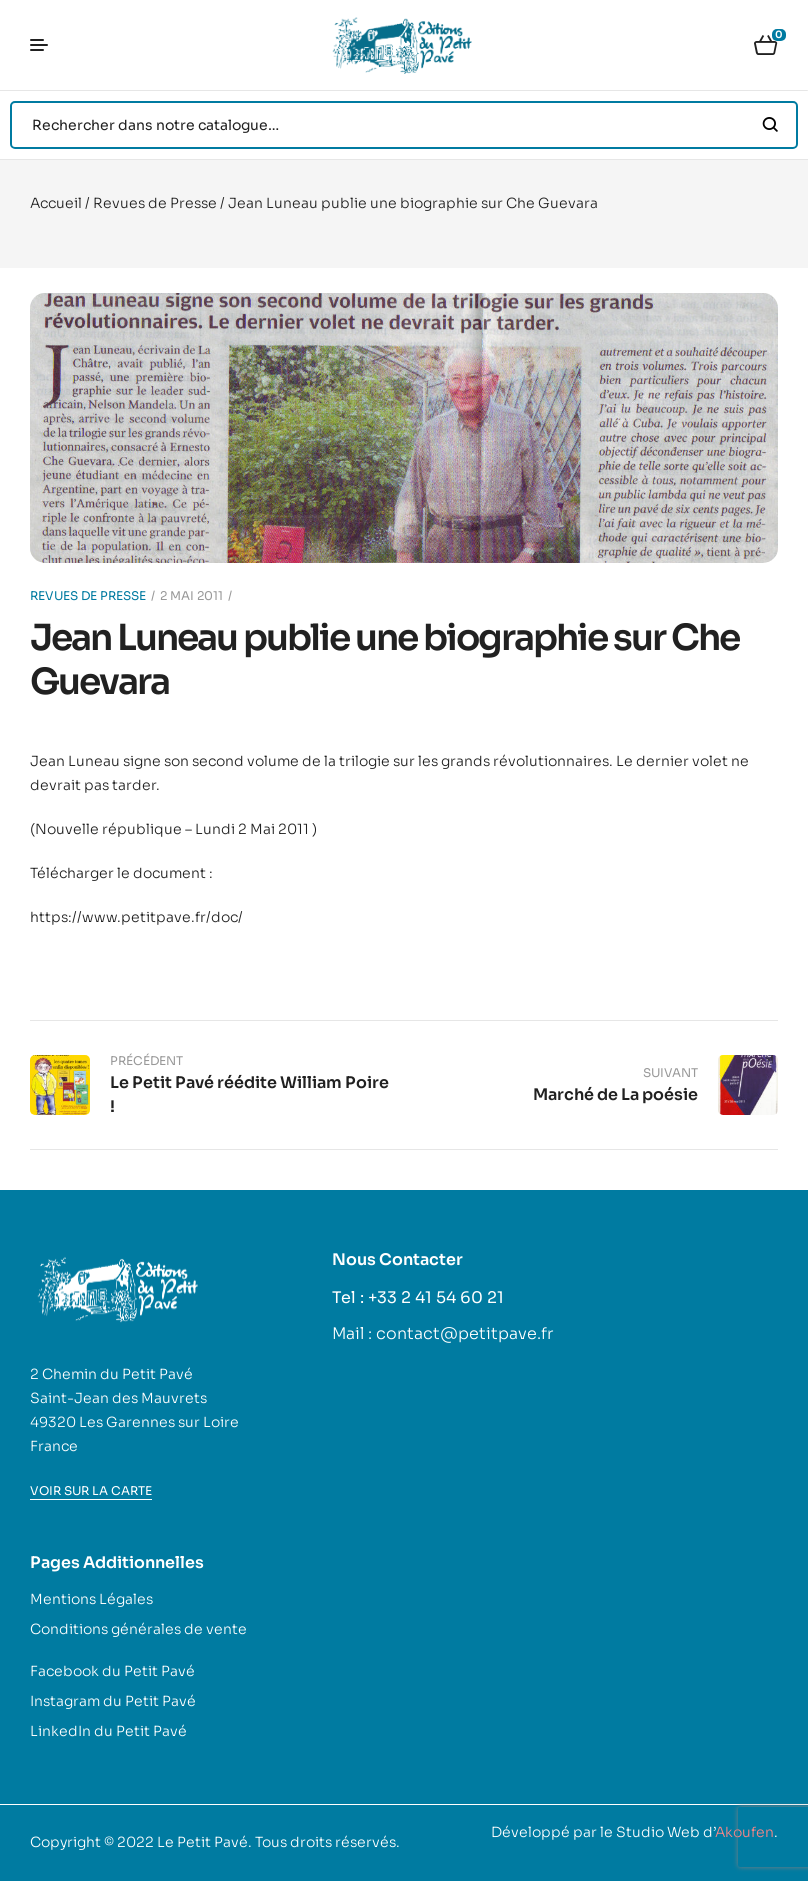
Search (770, 125)
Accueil (56, 203)
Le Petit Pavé (202, 1842)
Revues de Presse (155, 203)
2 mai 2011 (191, 595)
